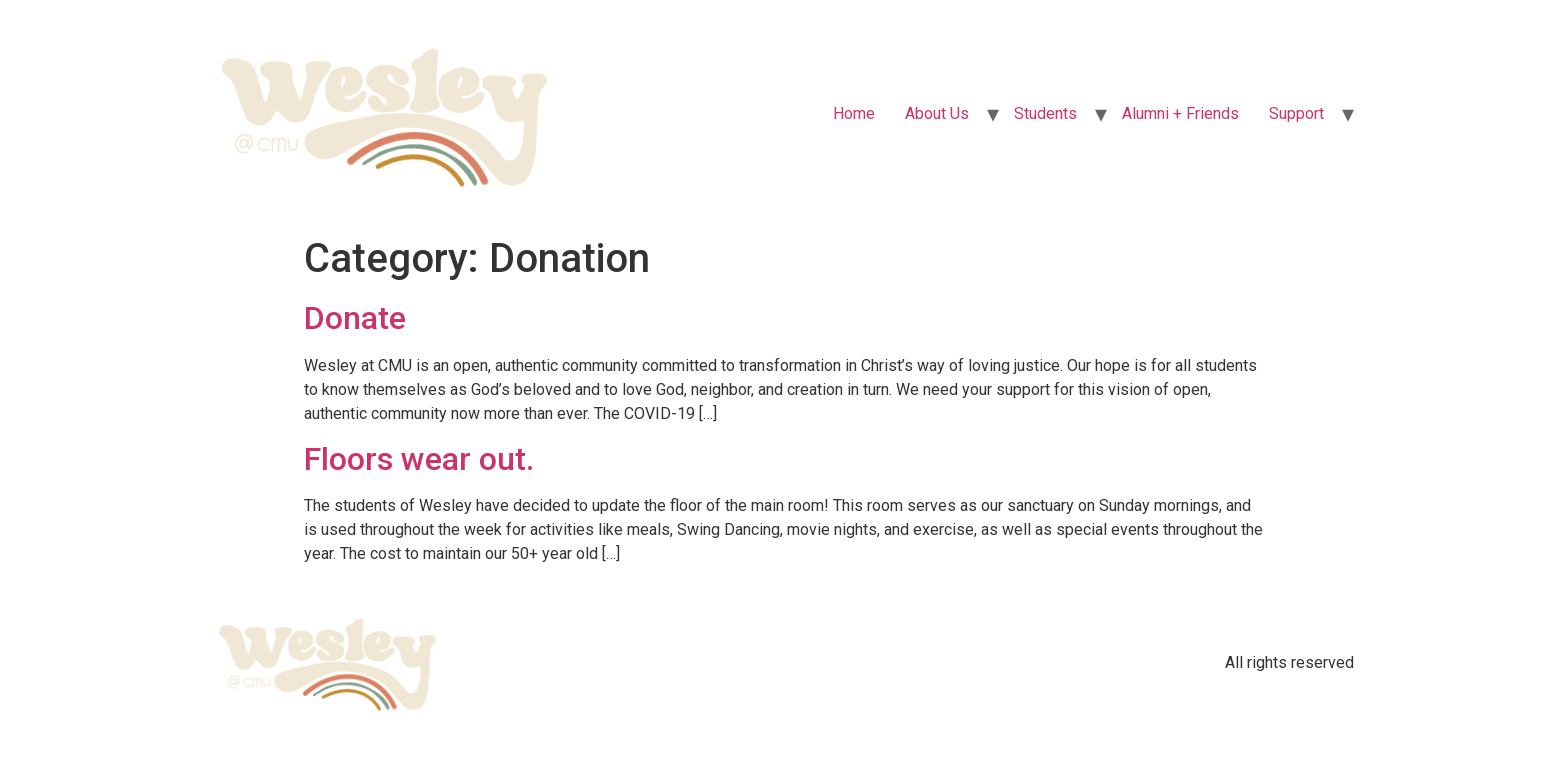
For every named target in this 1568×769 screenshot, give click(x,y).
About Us (937, 113)
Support (1296, 113)
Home (854, 113)
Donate (355, 318)
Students (1045, 113)
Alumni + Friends (1180, 113)
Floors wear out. (419, 459)
